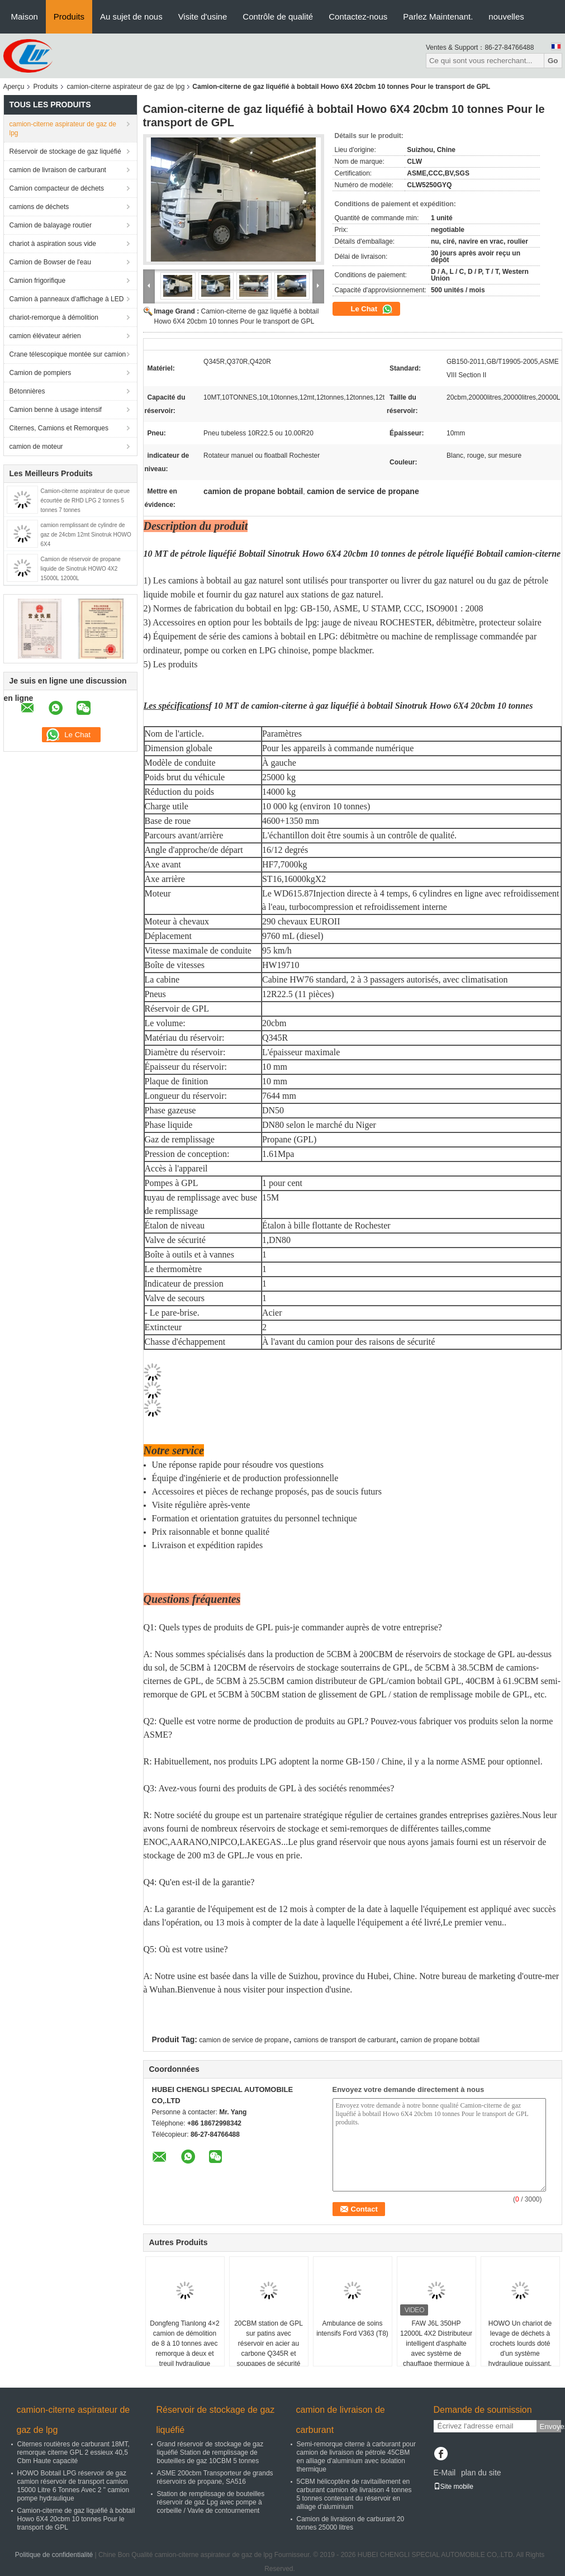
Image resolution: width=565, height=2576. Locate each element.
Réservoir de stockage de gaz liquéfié (65, 151)
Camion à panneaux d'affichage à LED (67, 299)
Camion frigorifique (38, 280)
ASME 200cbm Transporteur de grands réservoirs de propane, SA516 (215, 2477)
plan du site (481, 2472)
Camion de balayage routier (51, 225)
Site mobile (453, 2486)
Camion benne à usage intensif (56, 410)
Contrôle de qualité (278, 16)
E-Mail (445, 2472)
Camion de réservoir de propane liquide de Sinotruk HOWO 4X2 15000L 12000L (81, 568)
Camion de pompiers (41, 373)
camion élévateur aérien (45, 336)
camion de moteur (36, 446)
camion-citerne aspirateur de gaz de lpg (126, 87)
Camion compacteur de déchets (57, 188)
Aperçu (14, 87)
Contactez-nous (358, 16)
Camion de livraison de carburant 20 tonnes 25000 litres (351, 2523)
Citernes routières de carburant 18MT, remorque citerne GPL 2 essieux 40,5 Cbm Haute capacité (73, 2452)
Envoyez (550, 2426)
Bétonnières (27, 391)
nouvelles (506, 16)
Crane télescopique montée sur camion (68, 354)
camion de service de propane (244, 2040)
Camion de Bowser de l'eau (50, 262)
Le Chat (372, 309)
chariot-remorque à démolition (54, 317)
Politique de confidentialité (54, 2555)
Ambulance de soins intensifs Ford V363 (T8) (352, 2328)
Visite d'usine (202, 16)
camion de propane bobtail (440, 2040)
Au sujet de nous (131, 16)
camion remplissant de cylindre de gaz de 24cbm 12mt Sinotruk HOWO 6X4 (86, 534)
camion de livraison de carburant (58, 170)
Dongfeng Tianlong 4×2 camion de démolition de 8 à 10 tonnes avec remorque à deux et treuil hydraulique (184, 2343)
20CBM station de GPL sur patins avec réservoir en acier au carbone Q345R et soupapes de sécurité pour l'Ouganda (268, 2348)
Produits (69, 16)
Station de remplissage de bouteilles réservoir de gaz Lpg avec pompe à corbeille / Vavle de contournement (211, 2502)
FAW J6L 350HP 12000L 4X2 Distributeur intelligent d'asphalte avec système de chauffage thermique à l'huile (436, 2348)
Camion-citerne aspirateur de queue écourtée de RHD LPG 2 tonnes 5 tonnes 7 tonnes (85, 500)
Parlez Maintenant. (438, 16)
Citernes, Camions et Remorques (59, 428)
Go (553, 60)
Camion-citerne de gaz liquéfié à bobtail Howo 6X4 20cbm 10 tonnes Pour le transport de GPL (76, 2519)
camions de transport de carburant (344, 2040)
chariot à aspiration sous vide (53, 244)
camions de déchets (39, 207)
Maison (24, 16)
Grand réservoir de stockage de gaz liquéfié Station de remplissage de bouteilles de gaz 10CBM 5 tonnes (210, 2452)
